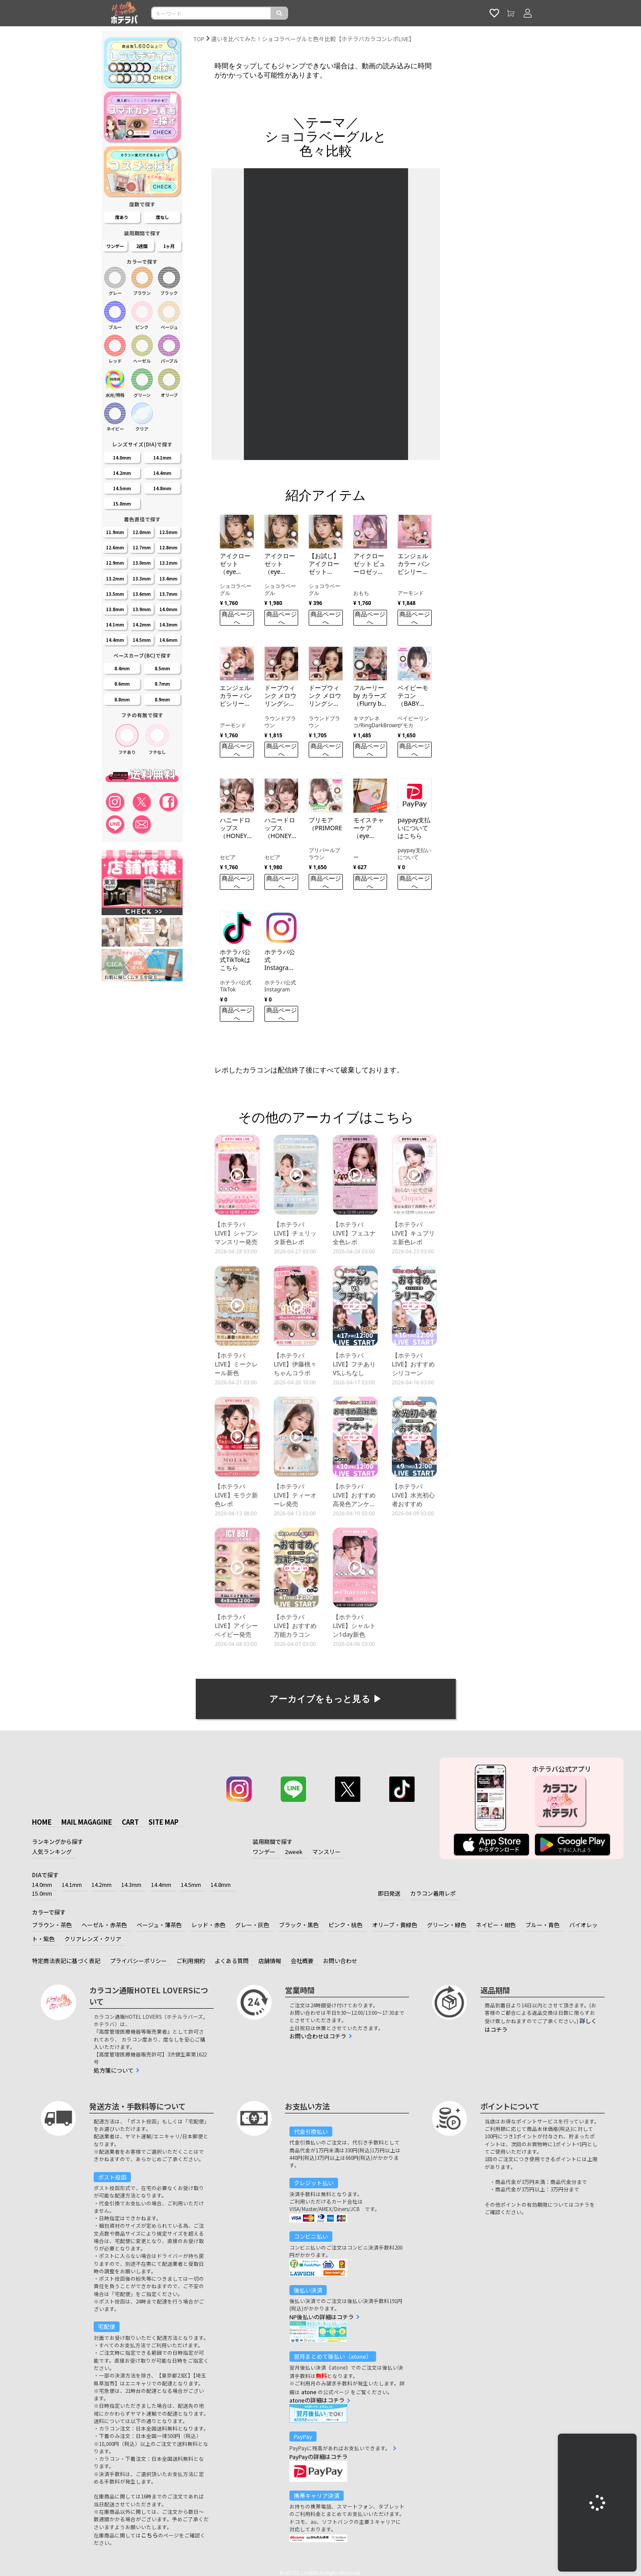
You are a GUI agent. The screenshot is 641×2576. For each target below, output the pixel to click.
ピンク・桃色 (345, 1925)
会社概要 (302, 1961)
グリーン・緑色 (446, 1925)
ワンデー (264, 1851)
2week (294, 1851)
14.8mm (221, 1884)
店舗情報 (269, 1961)
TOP (199, 39)
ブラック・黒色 (299, 1925)
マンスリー (326, 1851)
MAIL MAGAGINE (86, 1821)
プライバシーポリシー (138, 1961)
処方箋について (114, 2070)
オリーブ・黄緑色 (394, 1925)
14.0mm (42, 1884)
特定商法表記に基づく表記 (66, 1961)
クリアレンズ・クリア (92, 1939)
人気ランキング (52, 1851)
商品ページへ (237, 618)
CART (130, 1821)
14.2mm (102, 1884)
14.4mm (161, 1884)
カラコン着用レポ (433, 1893)
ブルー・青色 (542, 1925)
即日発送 (389, 1893)
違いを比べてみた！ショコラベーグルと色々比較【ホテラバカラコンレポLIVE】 (313, 39)
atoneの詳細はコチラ (317, 2400)
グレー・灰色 (252, 1925)
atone (309, 2392)
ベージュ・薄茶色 (159, 1925)
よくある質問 (232, 1961)
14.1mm (72, 1884)
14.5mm (191, 1884)
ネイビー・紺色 (496, 1925)
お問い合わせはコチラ (317, 2036)
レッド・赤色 (208, 1925)
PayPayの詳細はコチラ (318, 2456)
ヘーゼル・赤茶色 (104, 1925)
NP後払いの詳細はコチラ (321, 2317)
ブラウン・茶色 (52, 1925)
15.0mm (42, 1893)
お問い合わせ (340, 1961)
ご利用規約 (190, 1961)
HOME (42, 1821)
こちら (149, 2535)
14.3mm (131, 1884)
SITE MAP (163, 1821)
